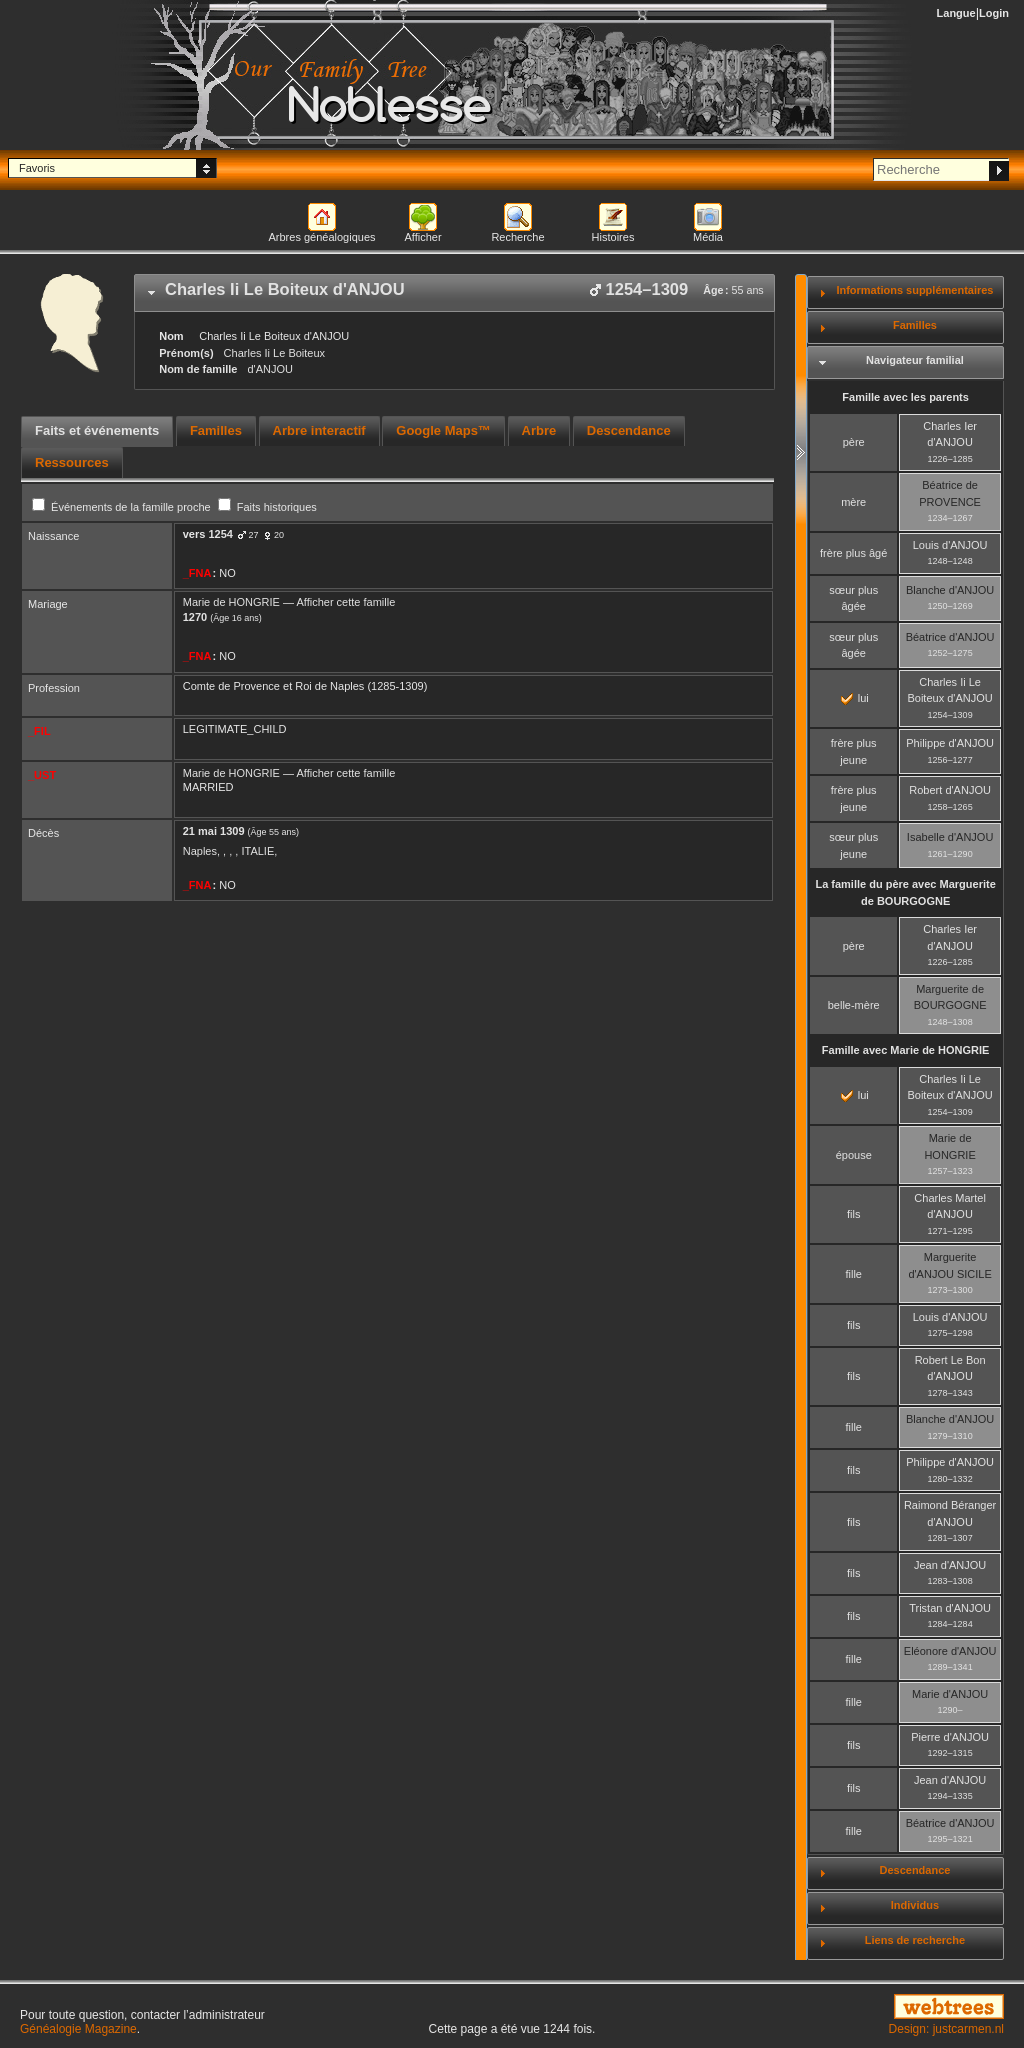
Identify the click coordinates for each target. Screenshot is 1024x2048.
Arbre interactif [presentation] (319, 430)
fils (853, 1214)
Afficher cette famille (345, 602)
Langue (956, 13)
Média (708, 237)
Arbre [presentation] (539, 430)
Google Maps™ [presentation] (443, 430)
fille (853, 1274)
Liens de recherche (915, 1940)
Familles (915, 325)
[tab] (454, 293)
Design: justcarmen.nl (946, 2029)
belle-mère (854, 1005)
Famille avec (906, 1050)
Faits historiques (267, 507)
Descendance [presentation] (629, 430)
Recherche (517, 237)
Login (994, 13)
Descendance (914, 1870)
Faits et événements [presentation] (97, 430)
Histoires (613, 237)
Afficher (422, 237)
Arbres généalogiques (321, 237)
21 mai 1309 (214, 831)
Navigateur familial (915, 360)
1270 (195, 617)
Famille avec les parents (905, 397)
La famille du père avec (905, 892)
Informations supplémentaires (914, 290)
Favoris (37, 168)
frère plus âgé (853, 553)
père (854, 442)
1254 (220, 534)
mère (853, 502)
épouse (854, 1155)
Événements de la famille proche (123, 507)
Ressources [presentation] (72, 462)
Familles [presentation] (216, 430)
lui (855, 698)
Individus (915, 1905)
